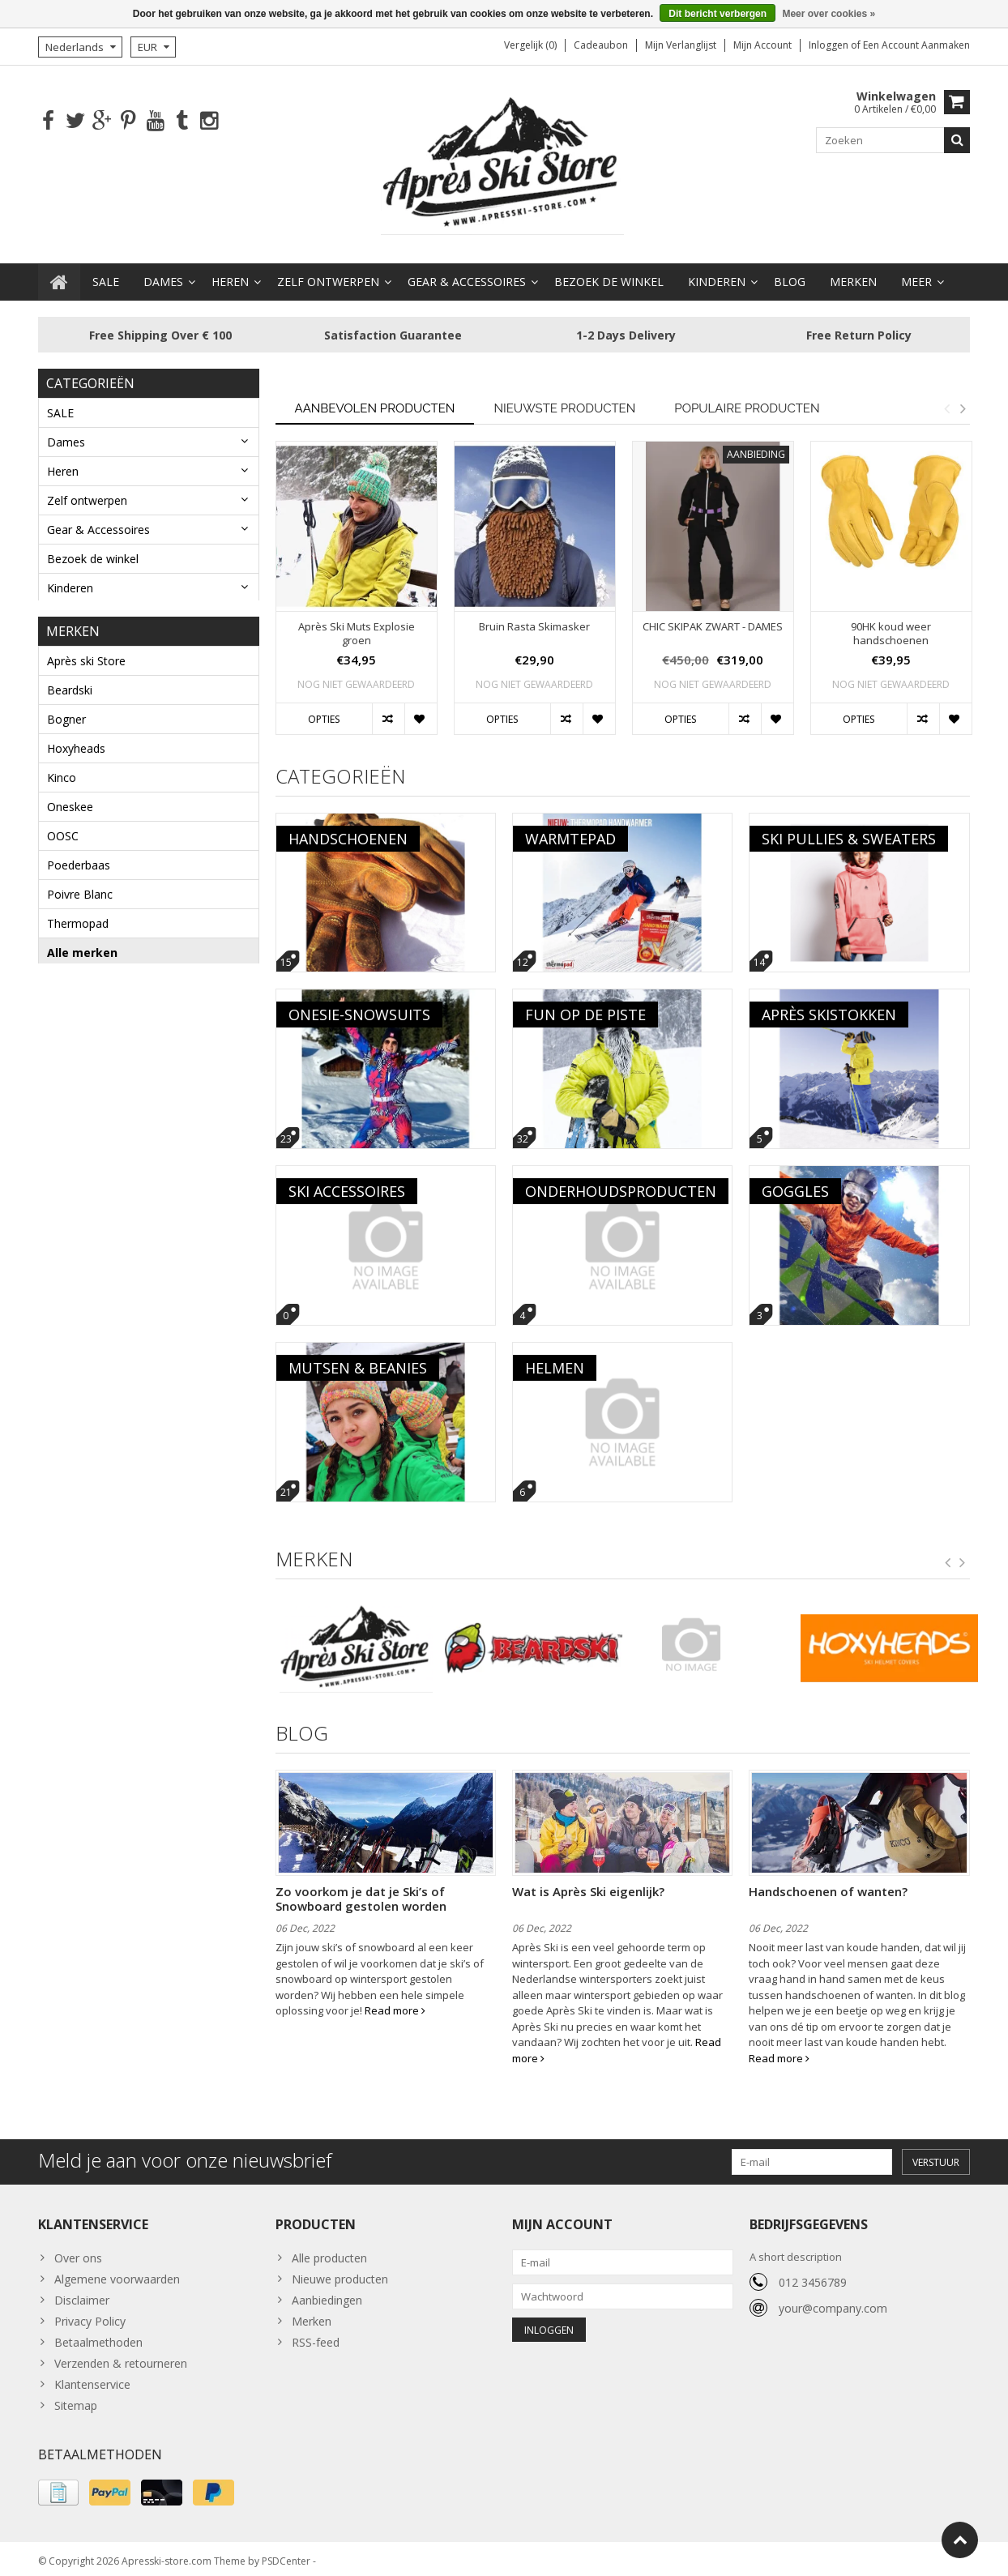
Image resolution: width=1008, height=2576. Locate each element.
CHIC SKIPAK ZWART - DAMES (713, 619)
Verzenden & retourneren (120, 2355)
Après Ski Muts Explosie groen (356, 626)
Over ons (78, 2250)
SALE (105, 274)
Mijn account (762, 45)
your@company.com (833, 2301)
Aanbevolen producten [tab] (375, 401)
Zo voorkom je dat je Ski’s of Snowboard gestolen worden (360, 1891)
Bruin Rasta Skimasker (534, 619)
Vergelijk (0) (530, 45)
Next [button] (962, 401)
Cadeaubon (601, 45)
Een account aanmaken (916, 45)
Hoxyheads (76, 744)
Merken (853, 274)
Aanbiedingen (327, 2292)
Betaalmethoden (98, 2334)
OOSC (63, 831)
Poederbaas (78, 861)
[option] (356, 589)
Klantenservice (92, 2376)
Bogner (66, 715)
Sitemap (75, 2397)
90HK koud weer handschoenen (891, 626)
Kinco (61, 773)
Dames (163, 274)
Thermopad (78, 919)
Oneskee (70, 802)
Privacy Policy (90, 2313)
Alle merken (82, 948)
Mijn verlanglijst (680, 45)
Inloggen (830, 45)
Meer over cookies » (828, 13)
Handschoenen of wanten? (828, 1884)
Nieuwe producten (340, 2271)
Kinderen (716, 274)
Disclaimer (81, 2292)
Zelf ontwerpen (328, 274)
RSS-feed (316, 2334)
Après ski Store (86, 656)
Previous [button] (946, 401)
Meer (916, 274)
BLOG (789, 274)
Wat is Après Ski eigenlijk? (588, 1884)
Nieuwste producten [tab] (564, 401)
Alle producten (329, 2250)
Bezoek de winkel (609, 274)
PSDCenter (286, 2556)
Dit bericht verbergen (717, 13)
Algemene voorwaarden (117, 2271)
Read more (395, 2003)
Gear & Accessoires (467, 274)
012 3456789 (813, 2275)
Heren (230, 274)
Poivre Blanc (80, 890)
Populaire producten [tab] (746, 401)
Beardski (69, 686)
